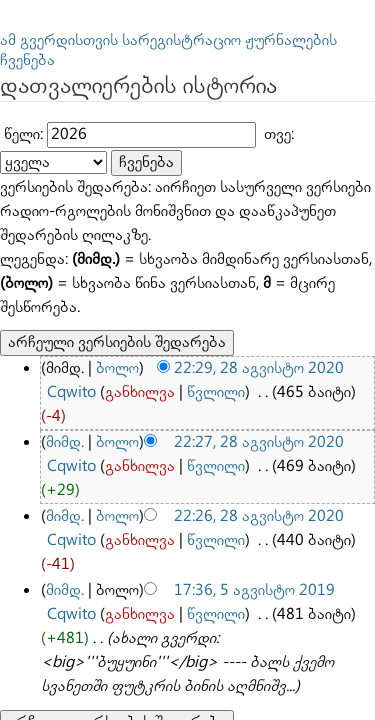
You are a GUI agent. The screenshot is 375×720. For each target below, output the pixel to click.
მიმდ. (61, 306)
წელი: (19, 108)
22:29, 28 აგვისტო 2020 (221, 265)
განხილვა (73, 285)
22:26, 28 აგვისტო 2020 (221, 347)
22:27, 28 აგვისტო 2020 (221, 306)
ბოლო (104, 265)
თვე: (239, 108)
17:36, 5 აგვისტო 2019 (218, 388)
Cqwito (317, 265)
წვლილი (133, 285)
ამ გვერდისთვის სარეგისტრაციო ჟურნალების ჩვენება (159, 38)
